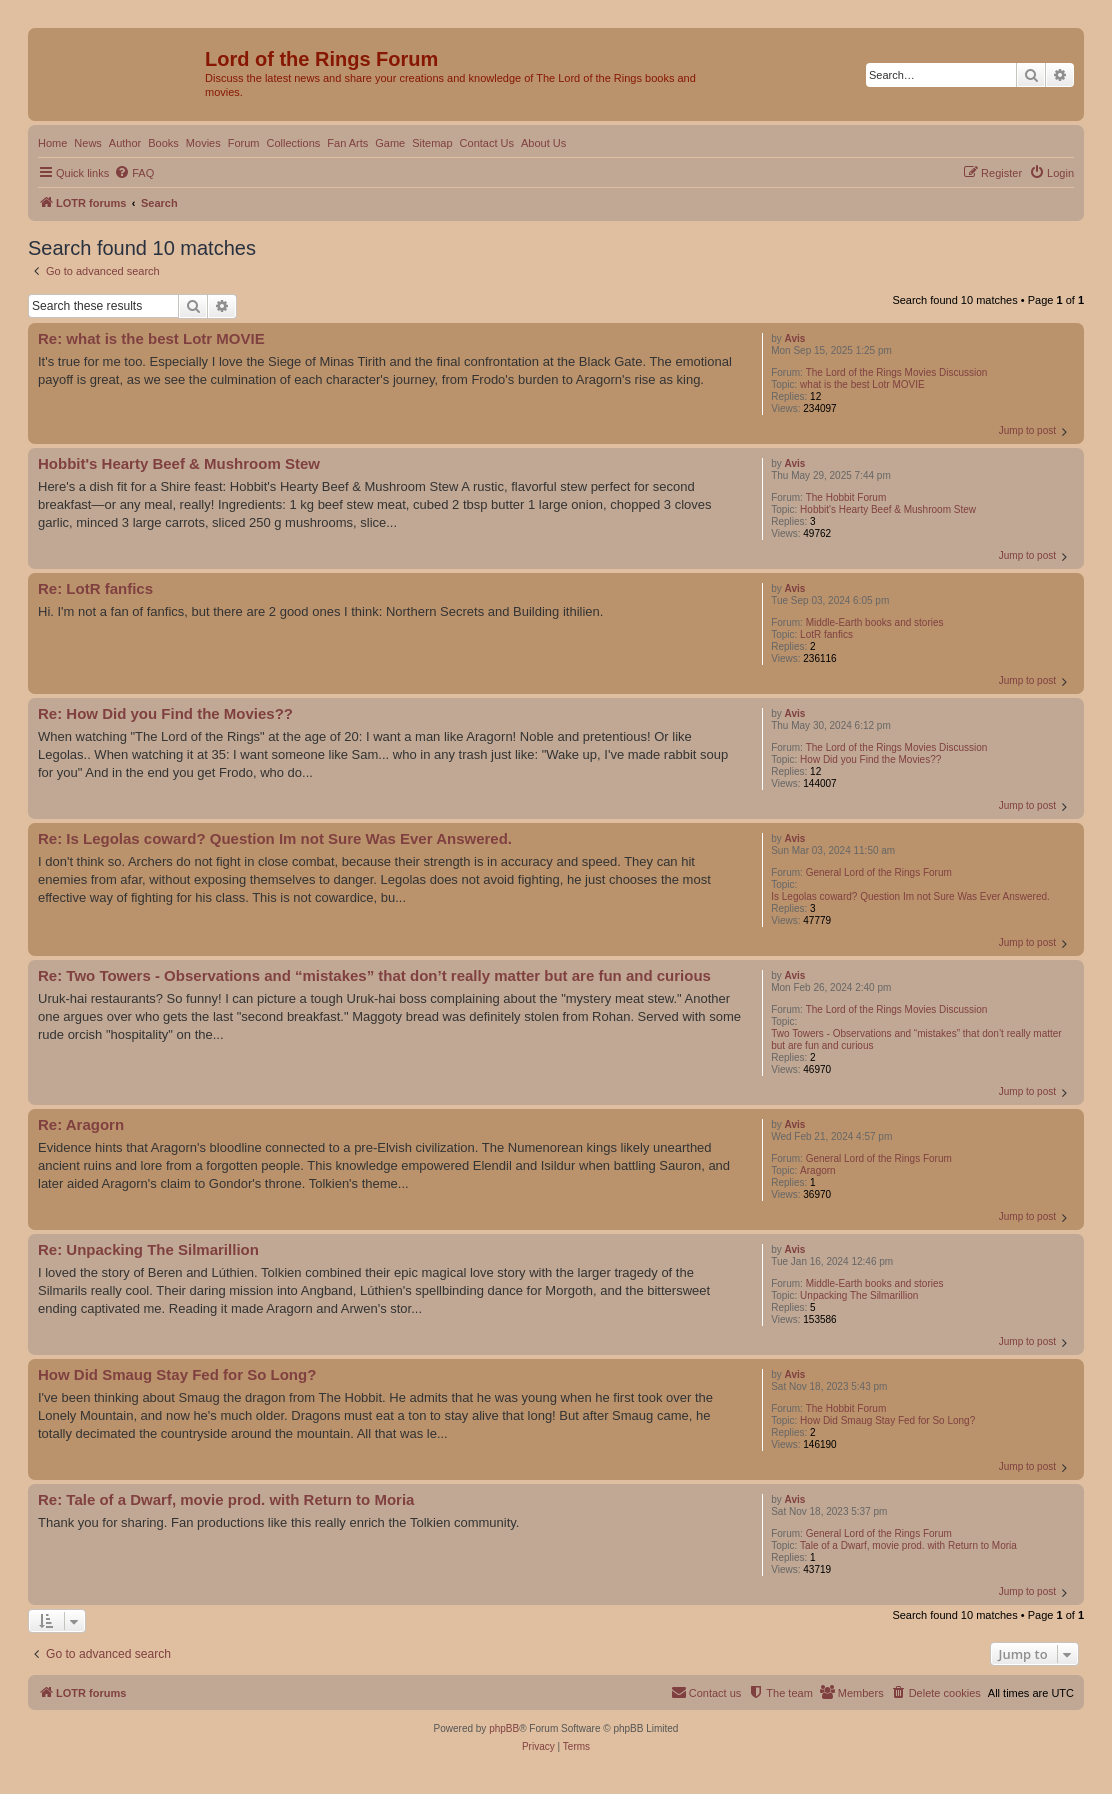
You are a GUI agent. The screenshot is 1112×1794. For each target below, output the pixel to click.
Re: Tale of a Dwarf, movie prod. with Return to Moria (226, 1499)
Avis (795, 338)
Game (390, 143)
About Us (543, 143)
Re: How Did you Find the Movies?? (165, 713)
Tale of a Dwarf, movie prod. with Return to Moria (908, 1545)
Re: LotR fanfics (95, 588)
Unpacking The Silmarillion (859, 1295)
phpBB (504, 1728)
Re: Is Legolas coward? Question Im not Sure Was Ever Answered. (275, 838)
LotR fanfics (826, 634)
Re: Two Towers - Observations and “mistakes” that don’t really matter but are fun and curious (374, 975)
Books (163, 143)
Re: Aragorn (81, 1124)
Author (125, 143)
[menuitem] (134, 173)
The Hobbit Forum (846, 497)
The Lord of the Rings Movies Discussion (897, 372)
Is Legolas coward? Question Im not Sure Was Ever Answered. (910, 896)
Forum (244, 143)
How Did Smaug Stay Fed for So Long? (887, 1420)
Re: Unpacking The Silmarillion (148, 1249)
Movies (203, 143)
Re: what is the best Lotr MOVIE (151, 338)
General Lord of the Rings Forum (879, 872)
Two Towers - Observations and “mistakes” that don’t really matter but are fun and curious (916, 1039)
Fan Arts (347, 143)
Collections (293, 143)
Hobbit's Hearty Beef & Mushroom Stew (888, 509)
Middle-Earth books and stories (875, 622)
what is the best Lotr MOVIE (862, 384)
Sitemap (432, 143)
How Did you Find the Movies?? (870, 759)
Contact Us (487, 143)
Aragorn (818, 1170)
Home (52, 143)
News (88, 143)
